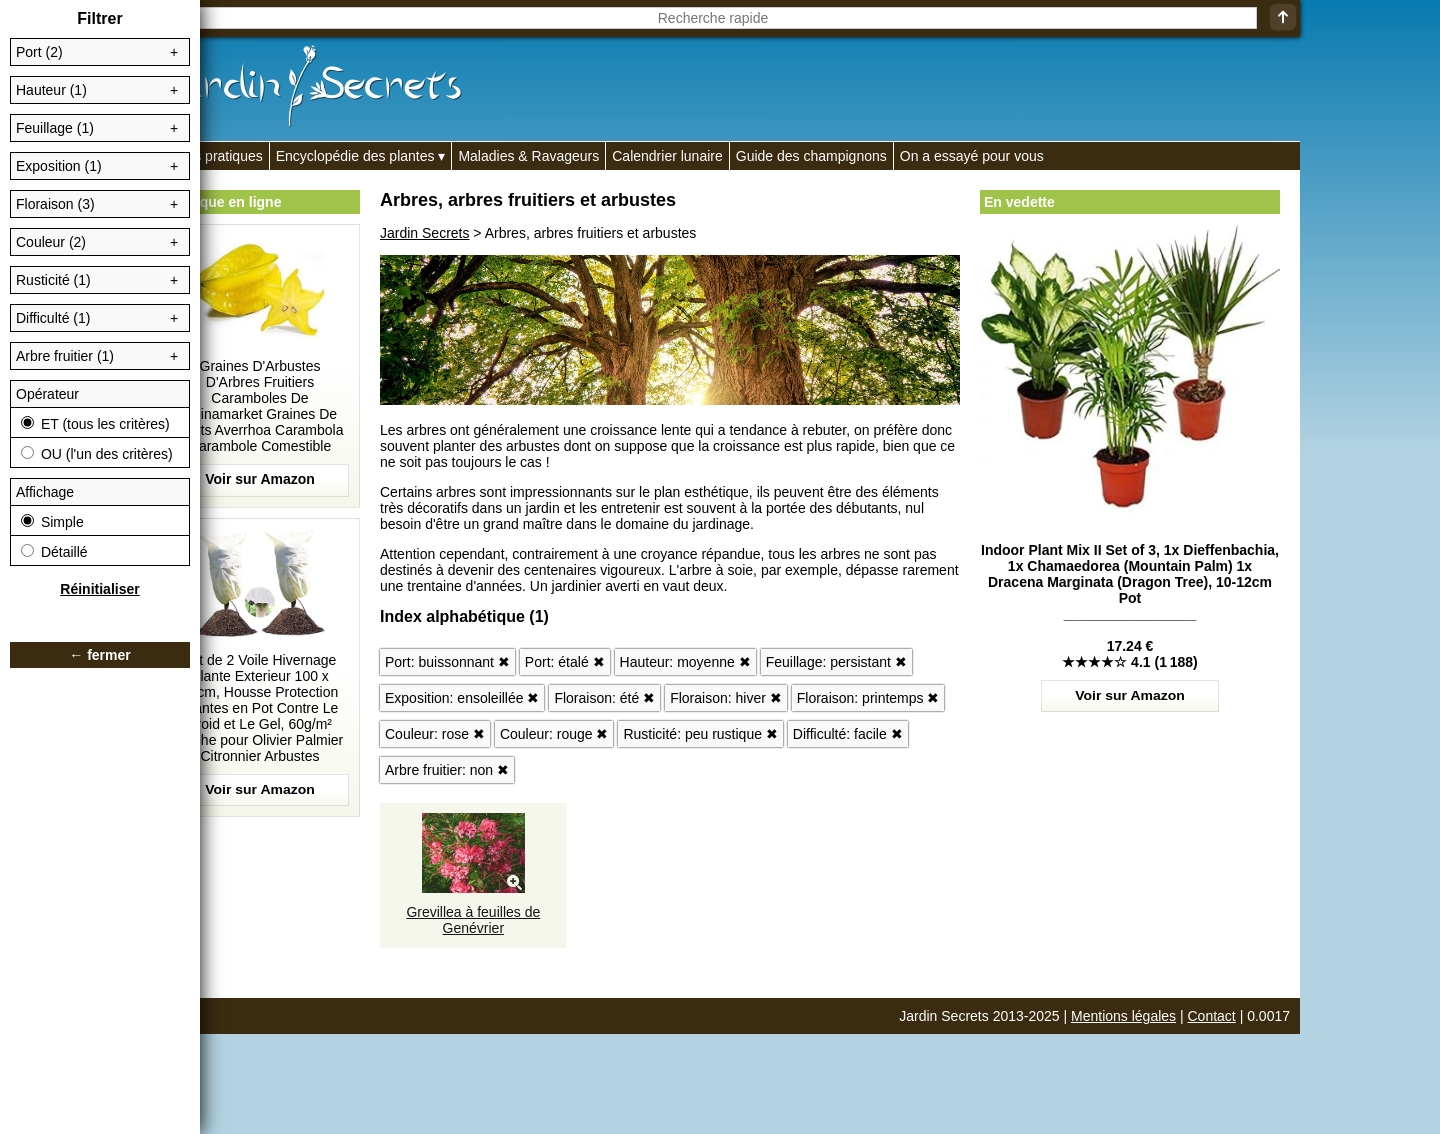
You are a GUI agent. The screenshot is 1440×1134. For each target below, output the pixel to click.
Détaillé (54, 552)
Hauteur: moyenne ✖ (685, 662)
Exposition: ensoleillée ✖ (462, 698)
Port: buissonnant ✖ (447, 662)
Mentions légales (1123, 1016)
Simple (52, 522)
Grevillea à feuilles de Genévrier (473, 920)
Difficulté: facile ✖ (848, 734)
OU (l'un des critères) (97, 454)
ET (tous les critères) (95, 424)
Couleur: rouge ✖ (554, 734)
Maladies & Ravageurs (528, 156)
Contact (1212, 1016)
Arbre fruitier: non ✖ (447, 770)
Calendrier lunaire (667, 156)
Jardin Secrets (424, 233)
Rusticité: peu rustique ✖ (700, 734)
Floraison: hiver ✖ (726, 698)
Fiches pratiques (211, 156)
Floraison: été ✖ (604, 698)
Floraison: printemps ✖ (868, 698)
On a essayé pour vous (972, 156)
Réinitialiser (99, 589)
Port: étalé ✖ (565, 662)
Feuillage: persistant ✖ (836, 662)
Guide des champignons (811, 156)
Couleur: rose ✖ (435, 734)
